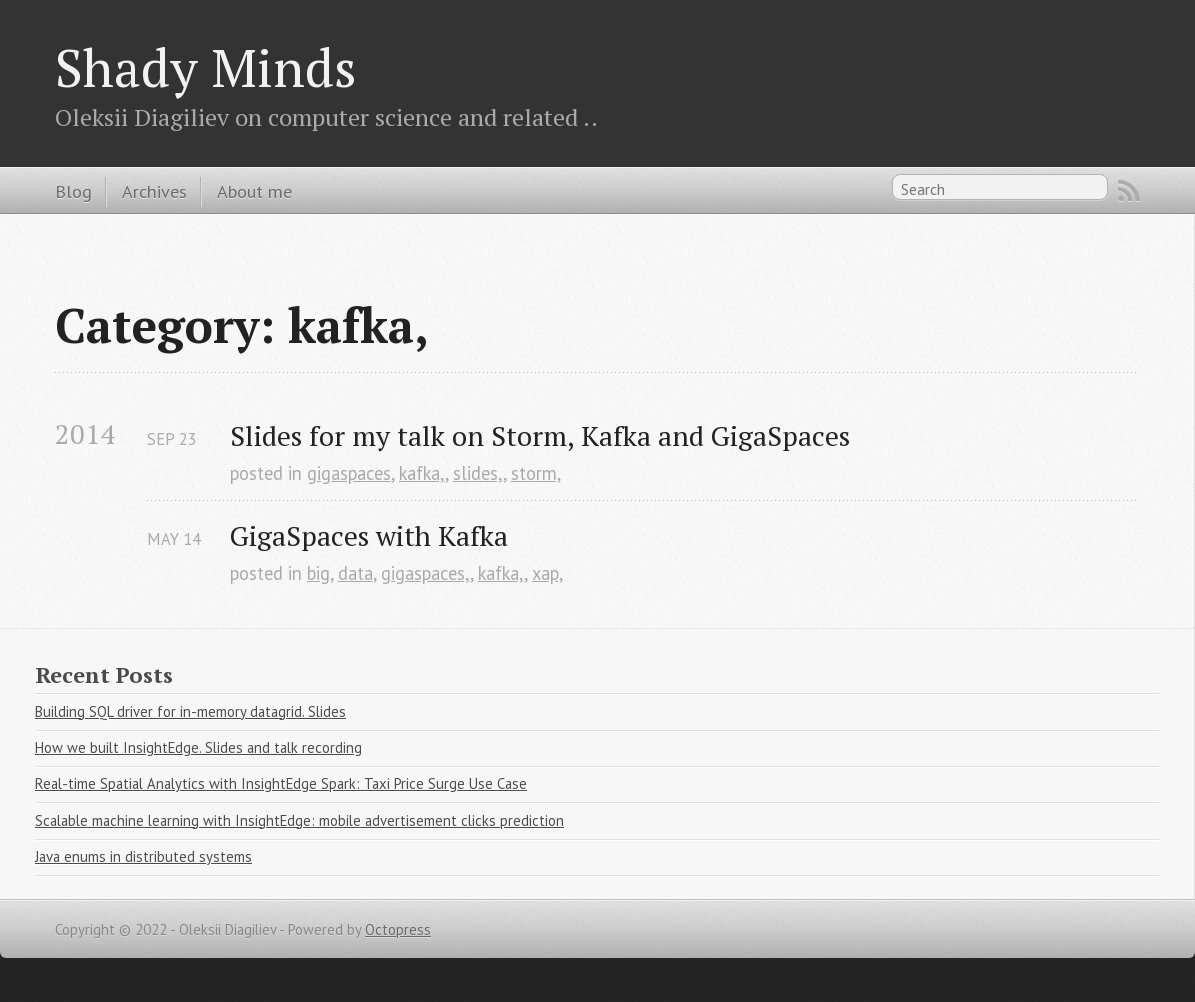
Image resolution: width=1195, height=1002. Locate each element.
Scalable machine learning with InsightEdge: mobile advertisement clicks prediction (299, 820)
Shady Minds (206, 67)
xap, (547, 573)
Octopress (398, 929)
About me (254, 191)
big (318, 573)
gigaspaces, (425, 573)
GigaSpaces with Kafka (369, 535)
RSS (1129, 191)
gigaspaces (349, 473)
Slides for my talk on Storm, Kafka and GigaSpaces (540, 435)
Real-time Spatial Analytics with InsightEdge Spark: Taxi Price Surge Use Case (281, 783)
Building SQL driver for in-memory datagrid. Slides (190, 711)
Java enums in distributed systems (143, 856)
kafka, (422, 473)
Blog (73, 191)
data (355, 573)
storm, (536, 473)
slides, (478, 473)
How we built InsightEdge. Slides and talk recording (198, 747)
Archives (154, 191)
